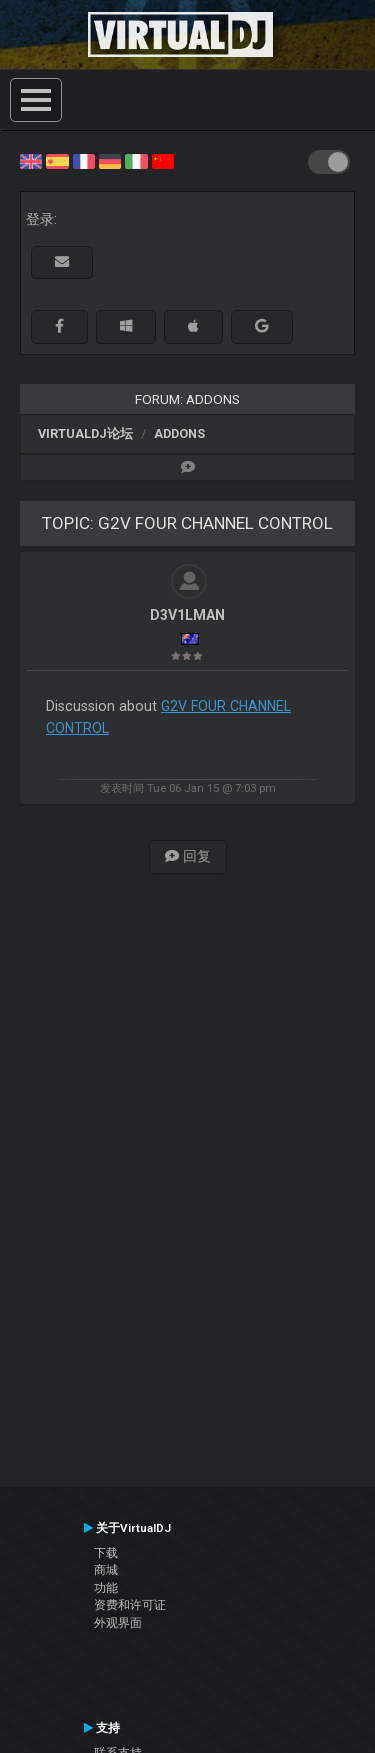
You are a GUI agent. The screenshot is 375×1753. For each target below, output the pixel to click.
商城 (106, 1570)
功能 (106, 1588)
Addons (179, 433)
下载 (106, 1553)
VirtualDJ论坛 (85, 433)
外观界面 (118, 1623)
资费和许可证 (130, 1605)
